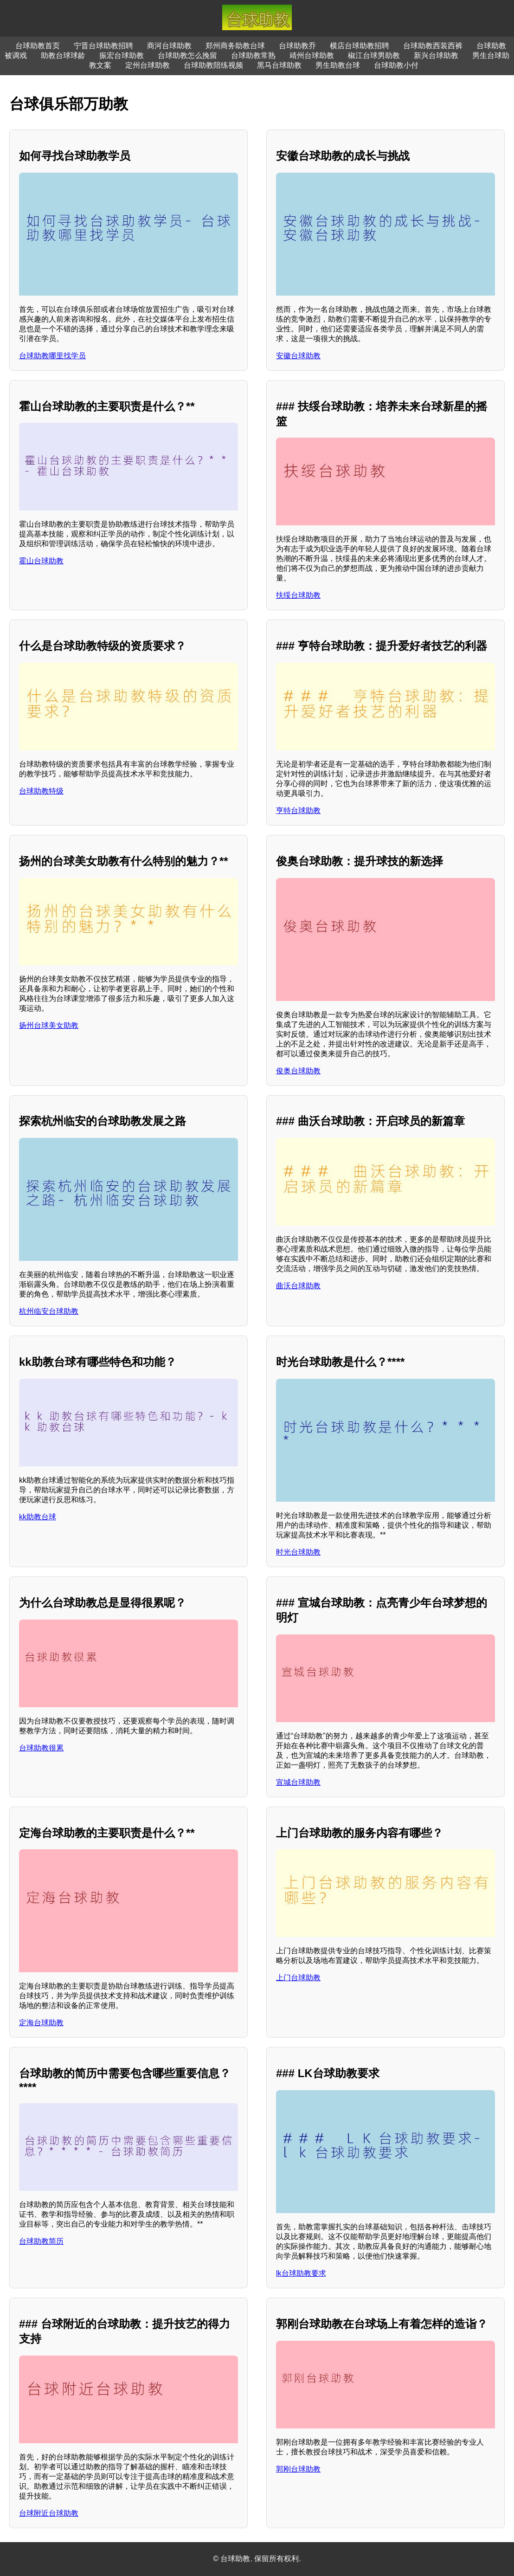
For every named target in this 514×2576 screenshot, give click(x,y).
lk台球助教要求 (301, 2273)
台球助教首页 (37, 46)
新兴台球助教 (436, 55)
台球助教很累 (41, 1748)
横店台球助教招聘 (359, 46)
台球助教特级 (41, 791)
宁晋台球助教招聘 (103, 46)
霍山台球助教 (41, 561)
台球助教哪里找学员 (52, 356)
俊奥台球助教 (298, 1071)
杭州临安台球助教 (48, 1311)
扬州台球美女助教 (48, 1025)
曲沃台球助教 (298, 1286)
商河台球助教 (169, 46)
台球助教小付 (396, 65)
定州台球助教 (147, 65)
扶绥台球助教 (298, 595)
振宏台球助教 (121, 55)
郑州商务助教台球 (235, 46)
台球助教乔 (297, 46)
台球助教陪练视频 (213, 65)
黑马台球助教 (279, 65)
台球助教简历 (41, 2241)
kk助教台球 (37, 1517)
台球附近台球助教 (48, 2513)
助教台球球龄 (63, 55)
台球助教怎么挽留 (187, 55)
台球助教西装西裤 (433, 46)
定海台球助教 (41, 2023)
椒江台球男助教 (374, 55)
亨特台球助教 (298, 810)
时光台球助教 (298, 1552)
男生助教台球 (337, 65)
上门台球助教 (298, 1978)
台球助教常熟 (253, 55)
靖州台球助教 (311, 55)
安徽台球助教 (298, 356)
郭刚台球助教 (298, 2469)
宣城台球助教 (298, 1782)
